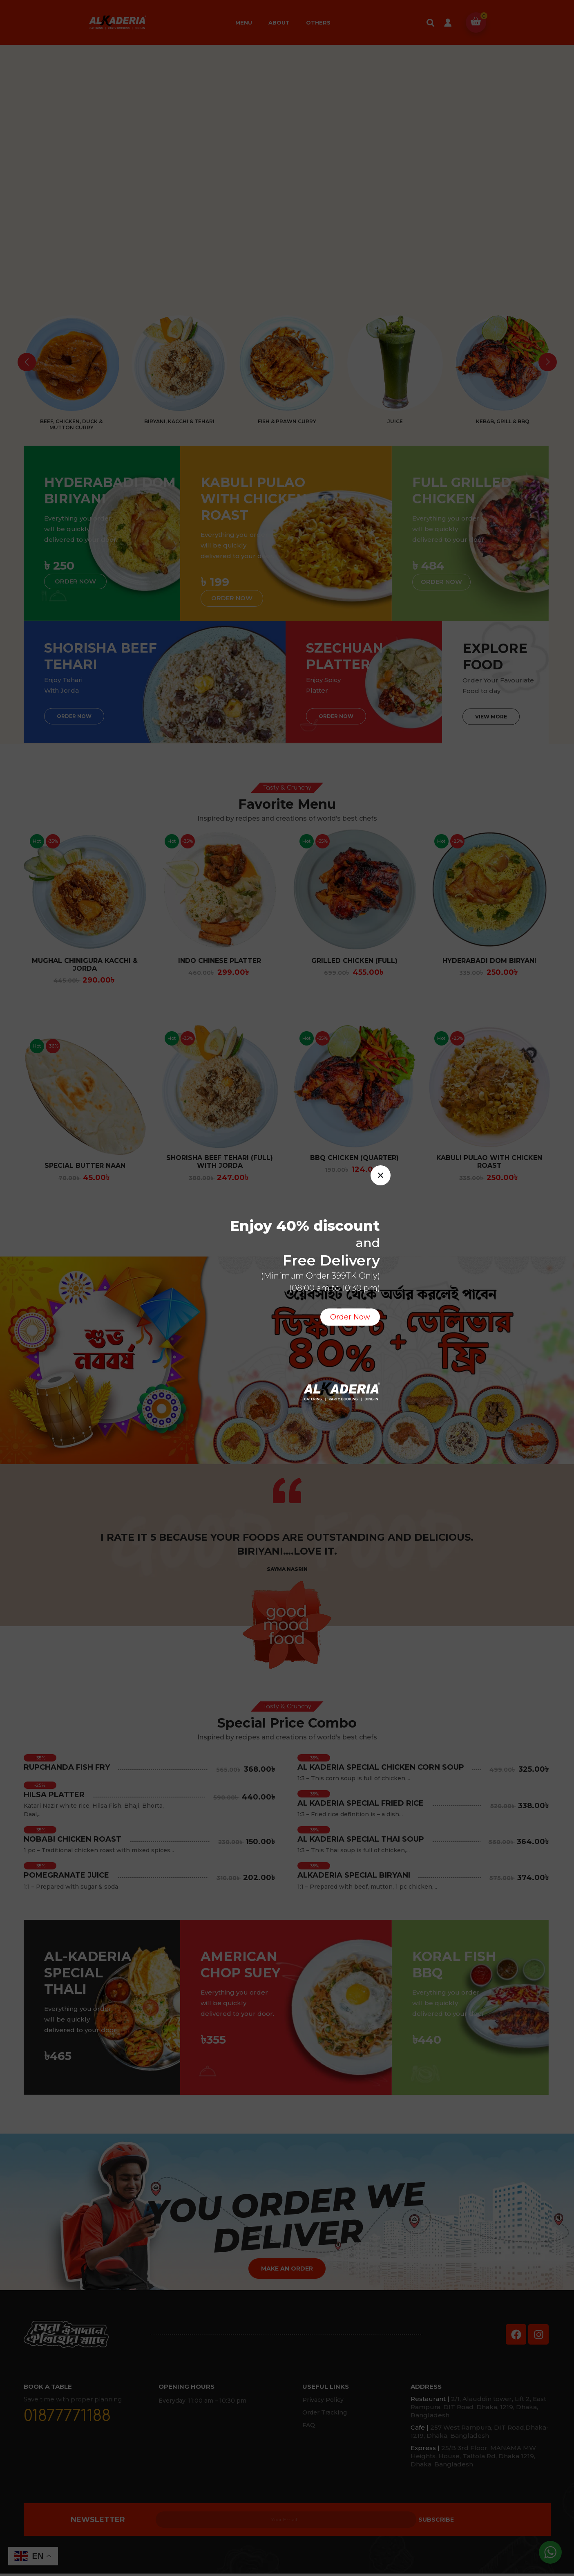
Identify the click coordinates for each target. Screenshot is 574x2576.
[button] (381, 1175)
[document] (287, 1288)
